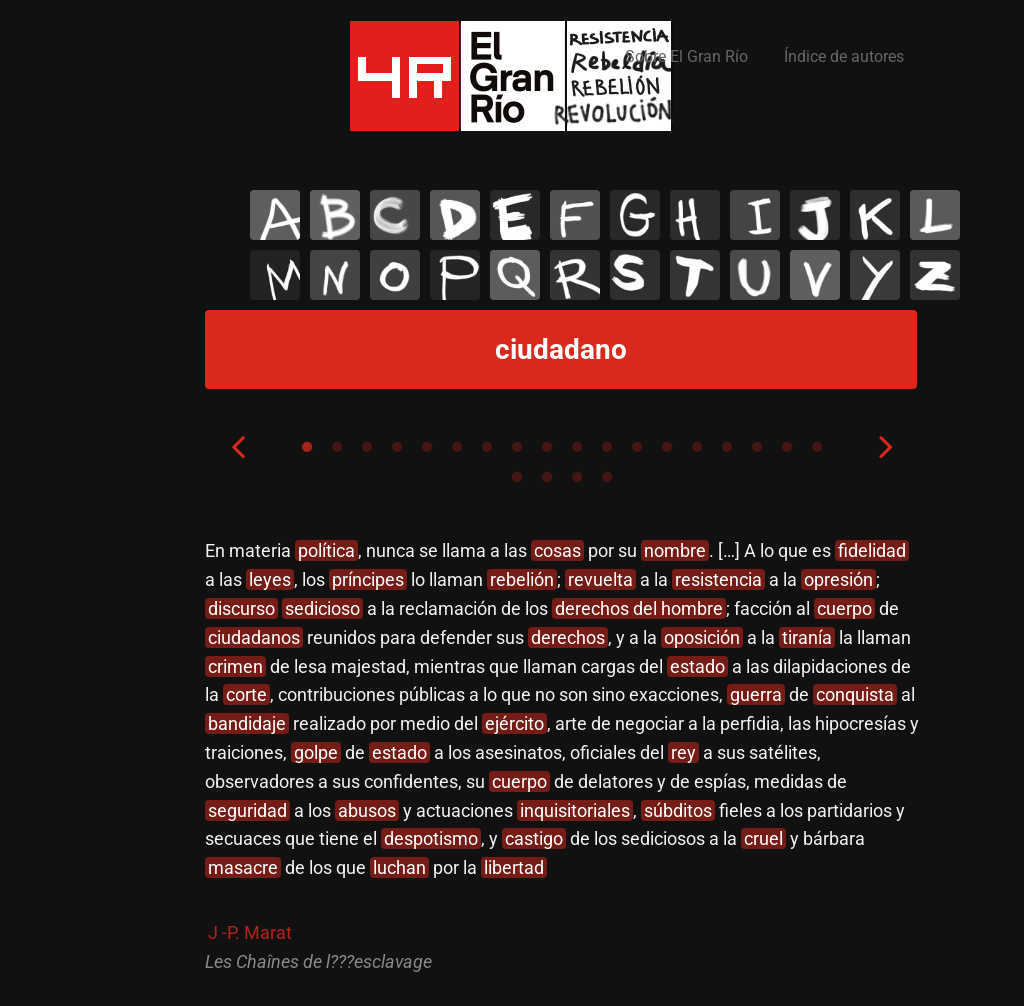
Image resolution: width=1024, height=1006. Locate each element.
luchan (399, 867)
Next (886, 446)
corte (246, 694)
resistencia (718, 579)
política (326, 550)
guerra (756, 694)
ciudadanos (254, 637)
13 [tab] (667, 447)
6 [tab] (457, 447)
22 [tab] (607, 477)
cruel (763, 838)
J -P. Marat (250, 932)
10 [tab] (577, 447)
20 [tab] (547, 477)
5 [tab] (427, 447)
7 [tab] (487, 447)
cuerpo (844, 608)
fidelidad (872, 550)
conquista (855, 694)
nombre (675, 550)
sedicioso (322, 608)
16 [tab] (757, 447)
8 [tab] (517, 447)
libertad (514, 867)
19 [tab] (517, 477)
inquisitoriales (575, 810)
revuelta (600, 579)
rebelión (522, 579)
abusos (367, 810)
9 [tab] (547, 447)
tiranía (807, 637)
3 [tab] (367, 447)
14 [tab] (697, 447)
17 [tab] (787, 447)
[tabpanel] (562, 756)
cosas (557, 550)
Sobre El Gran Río (686, 56)
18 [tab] (817, 447)
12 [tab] (637, 447)
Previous (238, 446)
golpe (316, 752)
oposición (702, 637)
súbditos (678, 810)
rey (683, 752)
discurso (241, 608)
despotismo (431, 838)
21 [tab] (577, 477)
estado (697, 666)
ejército (514, 723)
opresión (838, 579)
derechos (568, 637)
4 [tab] (397, 447)
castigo (534, 838)
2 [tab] (337, 447)
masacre (243, 867)
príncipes (368, 579)
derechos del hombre (639, 608)
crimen (235, 666)
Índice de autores (844, 56)
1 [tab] (307, 447)
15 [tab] (727, 447)
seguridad (247, 810)
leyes (270, 579)
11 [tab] (607, 447)
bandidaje (247, 723)
